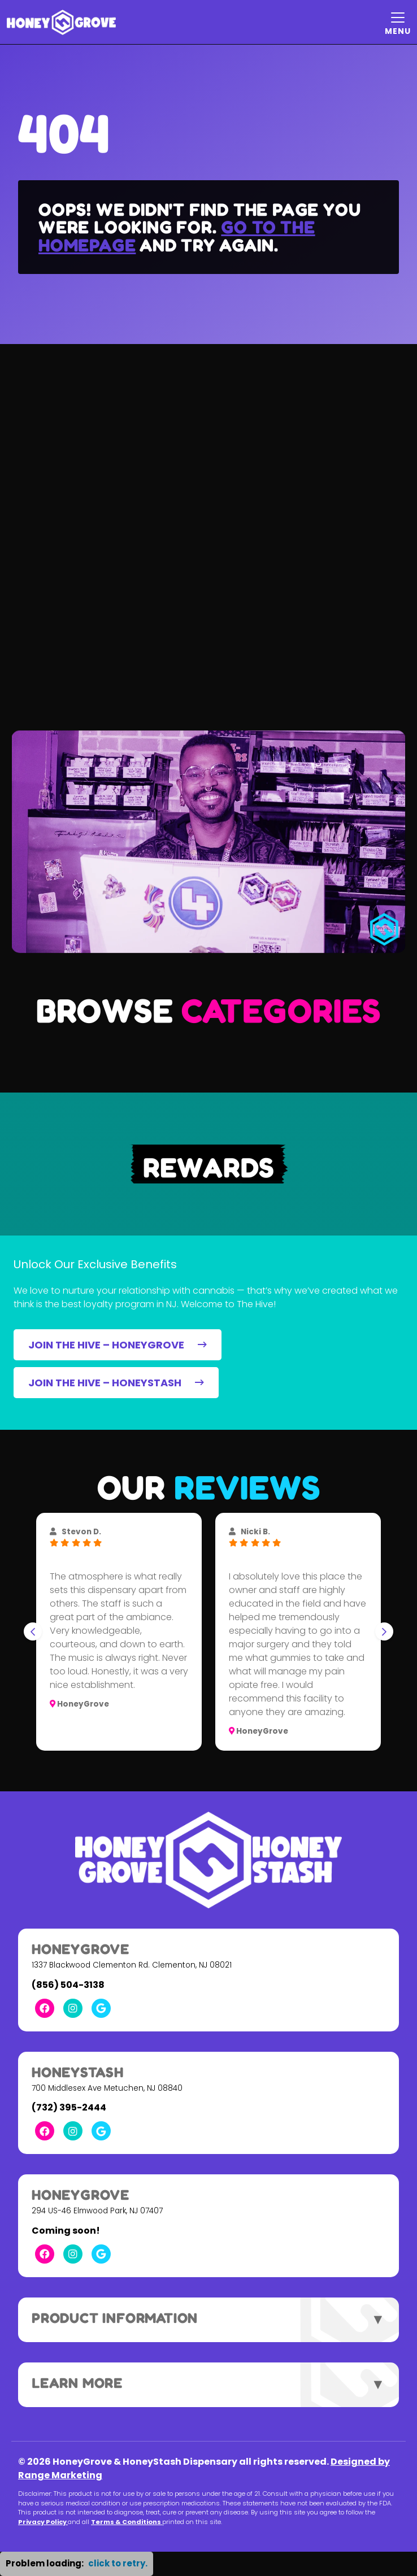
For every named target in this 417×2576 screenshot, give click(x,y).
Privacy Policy (43, 2521)
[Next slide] (384, 1631)
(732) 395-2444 (69, 2107)
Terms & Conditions (126, 2521)
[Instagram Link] (72, 2008)
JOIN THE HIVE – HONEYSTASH (116, 1383)
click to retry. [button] (117, 2563)
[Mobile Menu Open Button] (397, 22)
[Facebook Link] (44, 2008)
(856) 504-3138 (68, 1984)
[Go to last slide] (33, 1631)
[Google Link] (101, 2008)
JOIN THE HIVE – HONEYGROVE (117, 1345)
